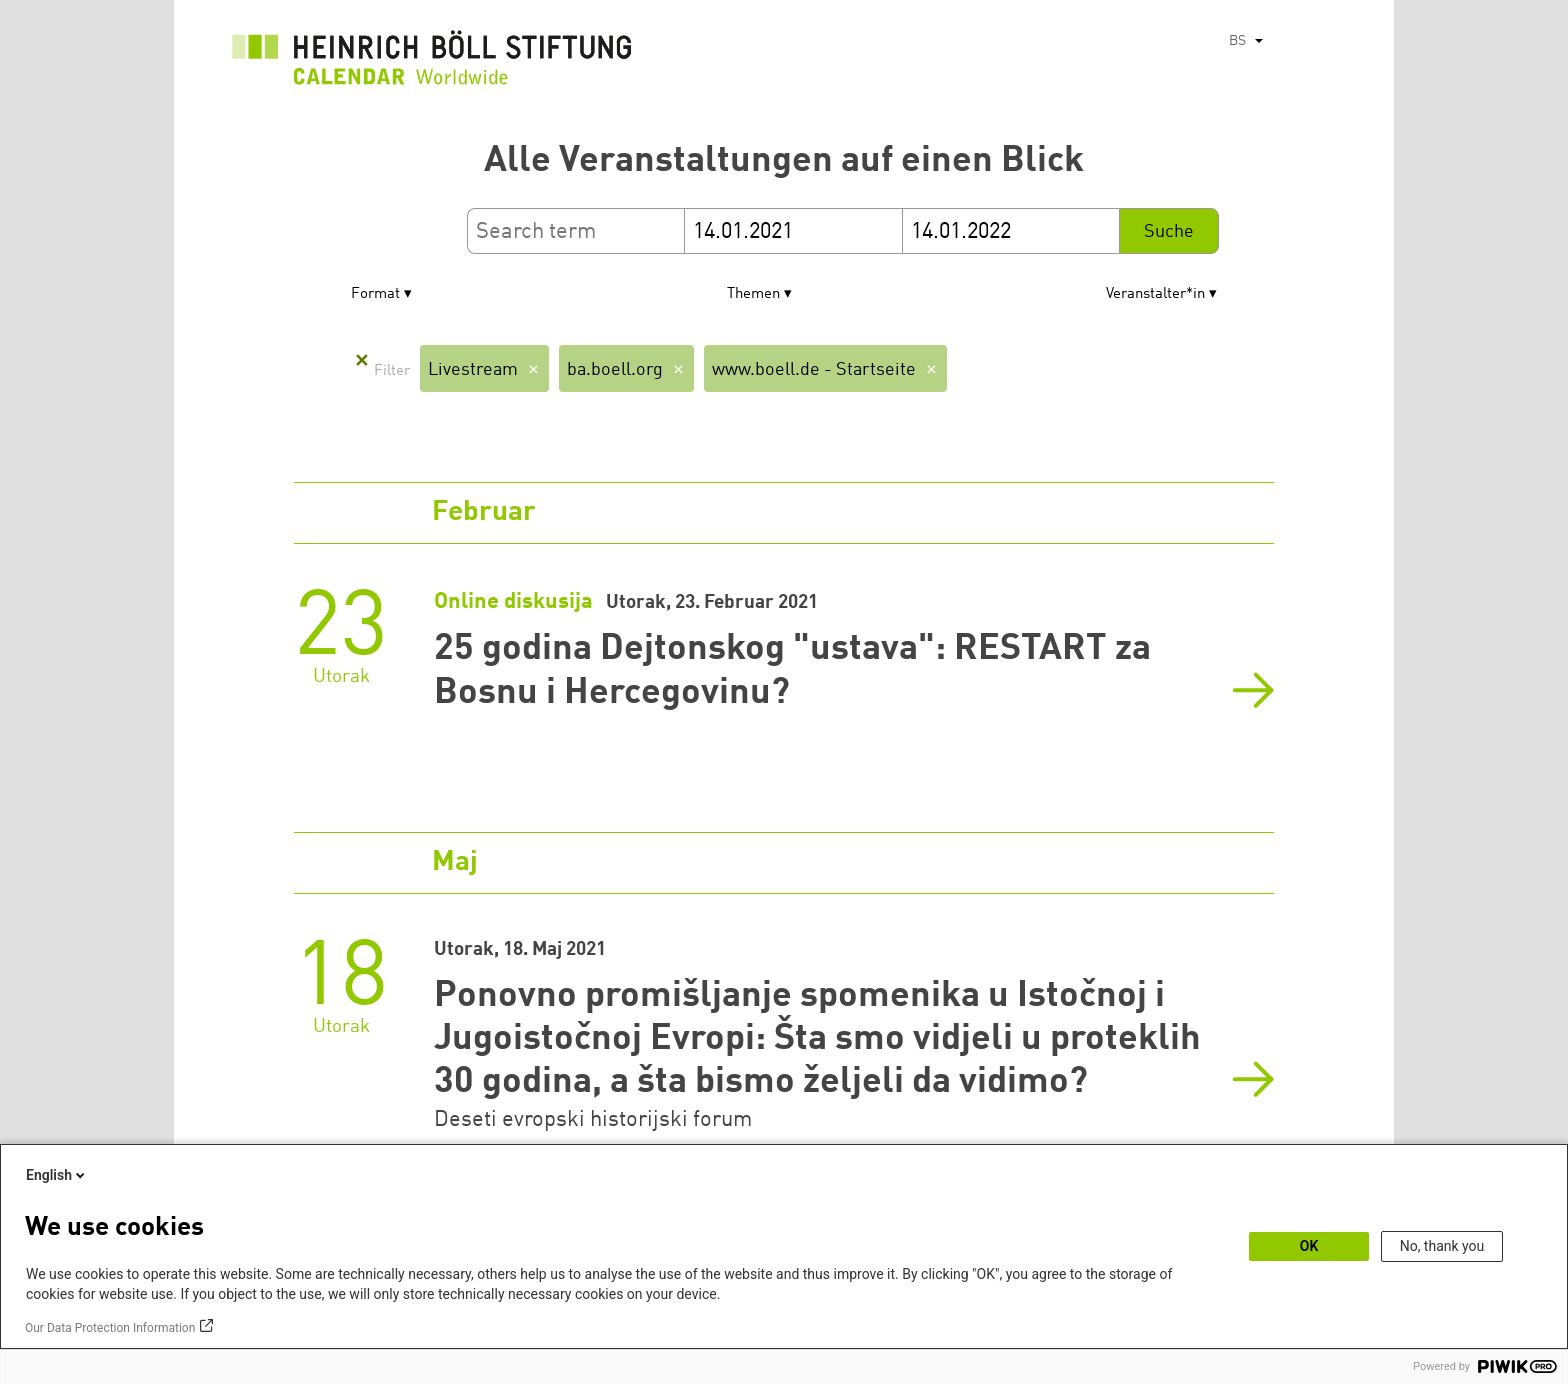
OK (1309, 1246)
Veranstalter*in (1155, 294)
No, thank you (1442, 1246)
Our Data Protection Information (110, 1328)
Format (375, 294)
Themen (753, 294)
